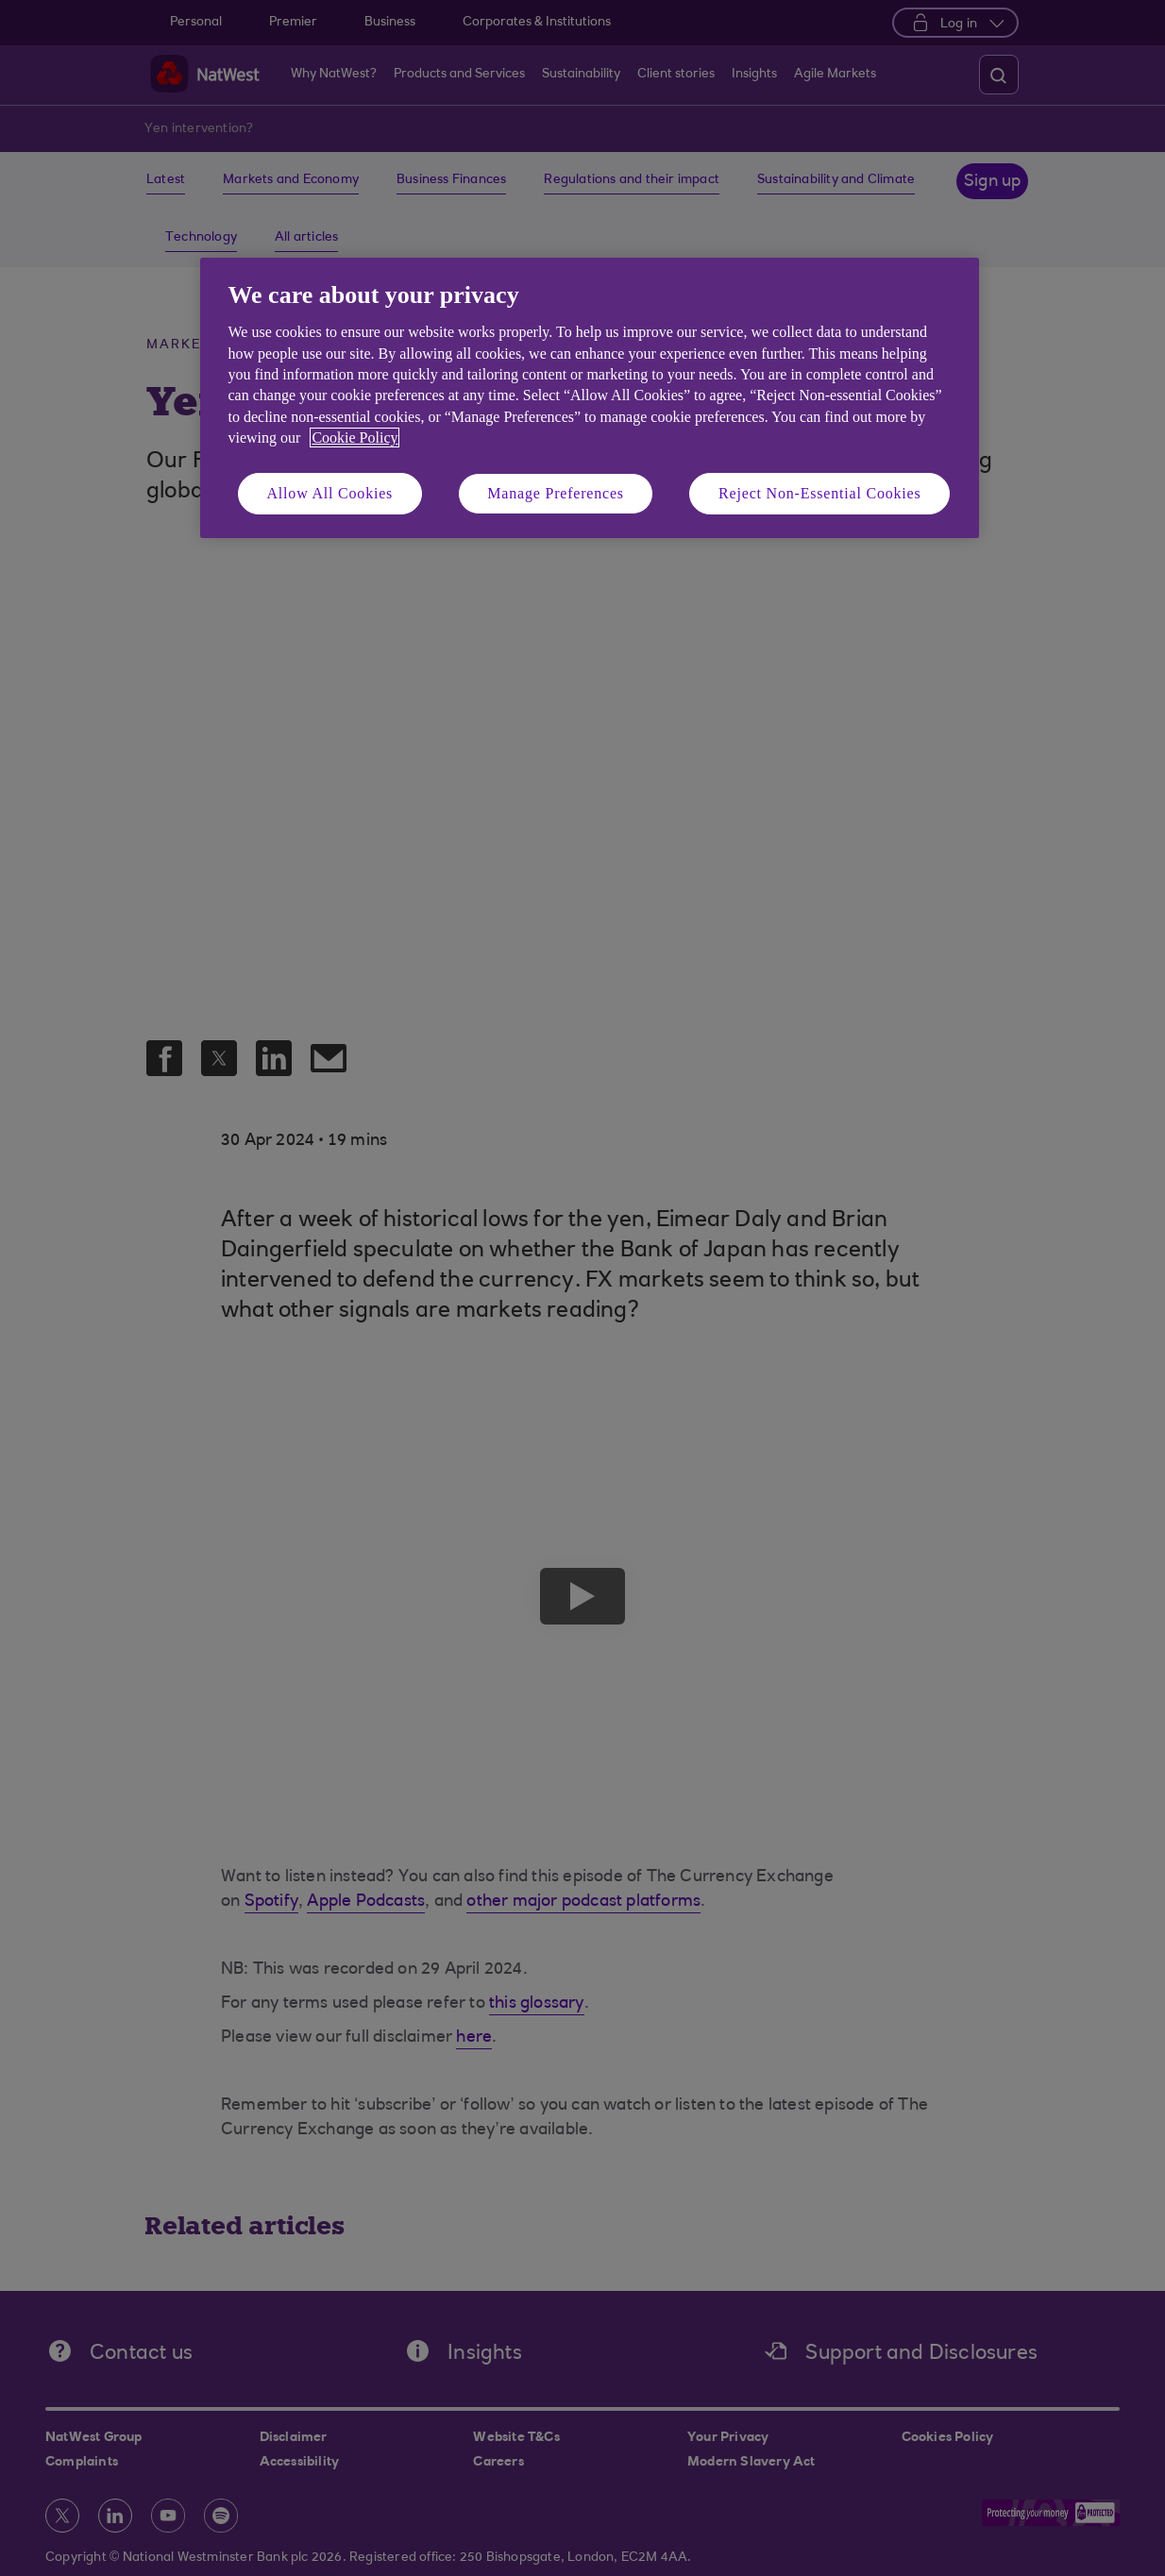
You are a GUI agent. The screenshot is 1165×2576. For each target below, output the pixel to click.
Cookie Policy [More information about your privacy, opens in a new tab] (354, 437)
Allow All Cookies (330, 493)
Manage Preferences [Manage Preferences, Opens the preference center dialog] (555, 493)
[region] (589, 398)
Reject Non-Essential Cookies (819, 493)
